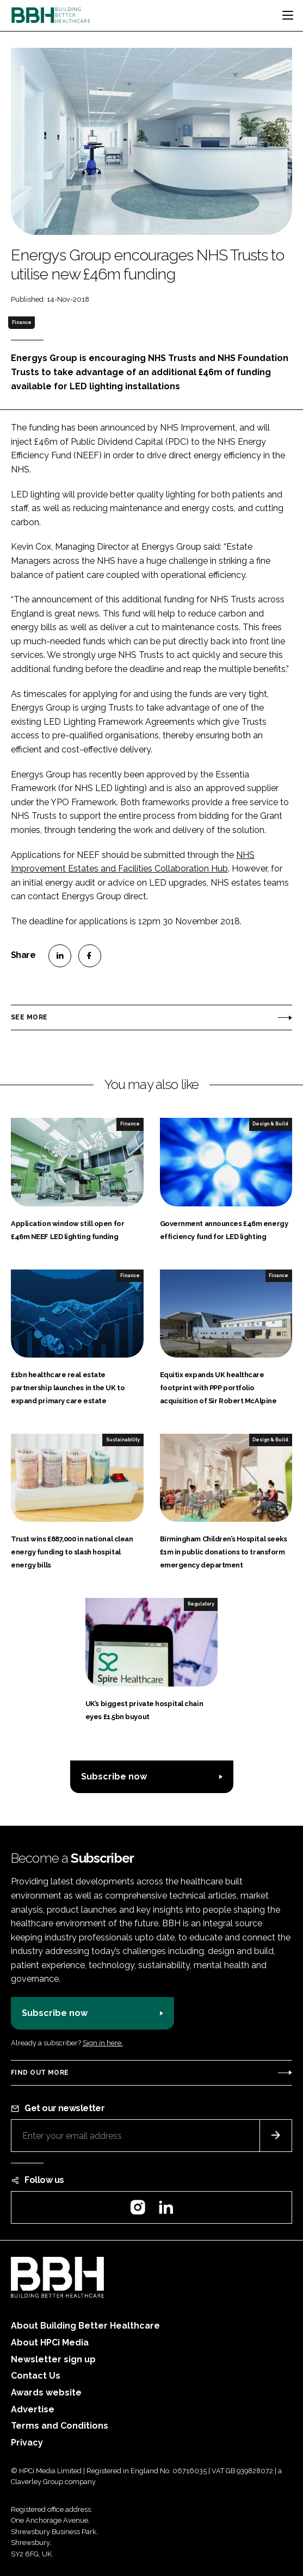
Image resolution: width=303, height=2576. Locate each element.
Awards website (46, 2392)
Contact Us (35, 2375)
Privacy (27, 2442)
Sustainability (123, 1439)
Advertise (32, 2409)
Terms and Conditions (59, 2426)
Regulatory (201, 1604)
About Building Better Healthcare (85, 2325)
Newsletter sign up (53, 2359)
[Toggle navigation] (288, 15)
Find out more (40, 2072)
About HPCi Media (50, 2342)
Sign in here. (103, 2043)
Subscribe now (114, 1776)
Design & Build (270, 1124)
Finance (22, 322)
